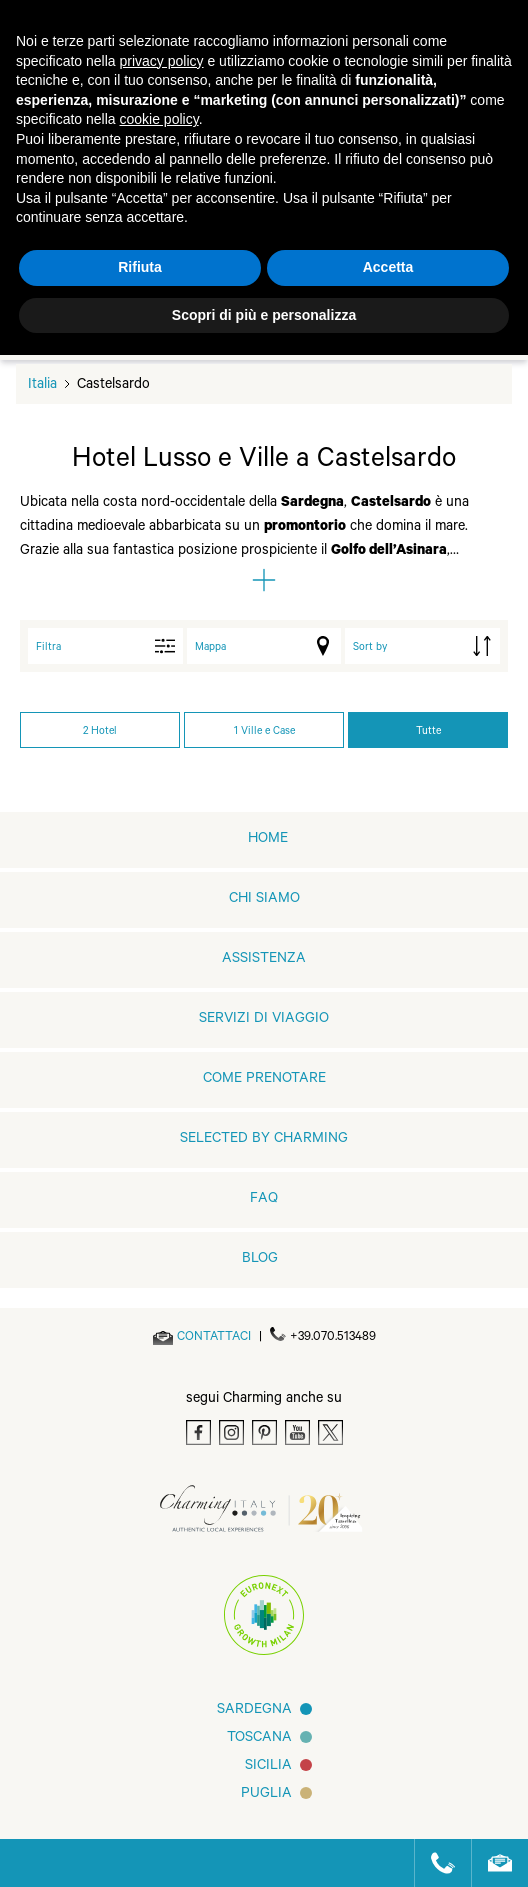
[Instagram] (231, 1432)
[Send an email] (214, 1338)
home (268, 840)
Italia (42, 386)
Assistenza (264, 960)
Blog (260, 1260)
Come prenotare (264, 1080)
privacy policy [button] (162, 61)
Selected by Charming (264, 1140)
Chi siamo (264, 900)
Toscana (259, 1739)
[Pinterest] (264, 1432)
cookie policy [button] (159, 119)
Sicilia (268, 1767)
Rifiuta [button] (140, 267)
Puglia (266, 1795)
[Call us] (434, 1863)
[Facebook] (198, 1432)
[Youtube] (297, 1432)
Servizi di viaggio (264, 1020)
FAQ (264, 1200)
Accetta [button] (388, 267)
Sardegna (254, 1711)
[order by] (422, 646)
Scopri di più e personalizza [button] (264, 315)
